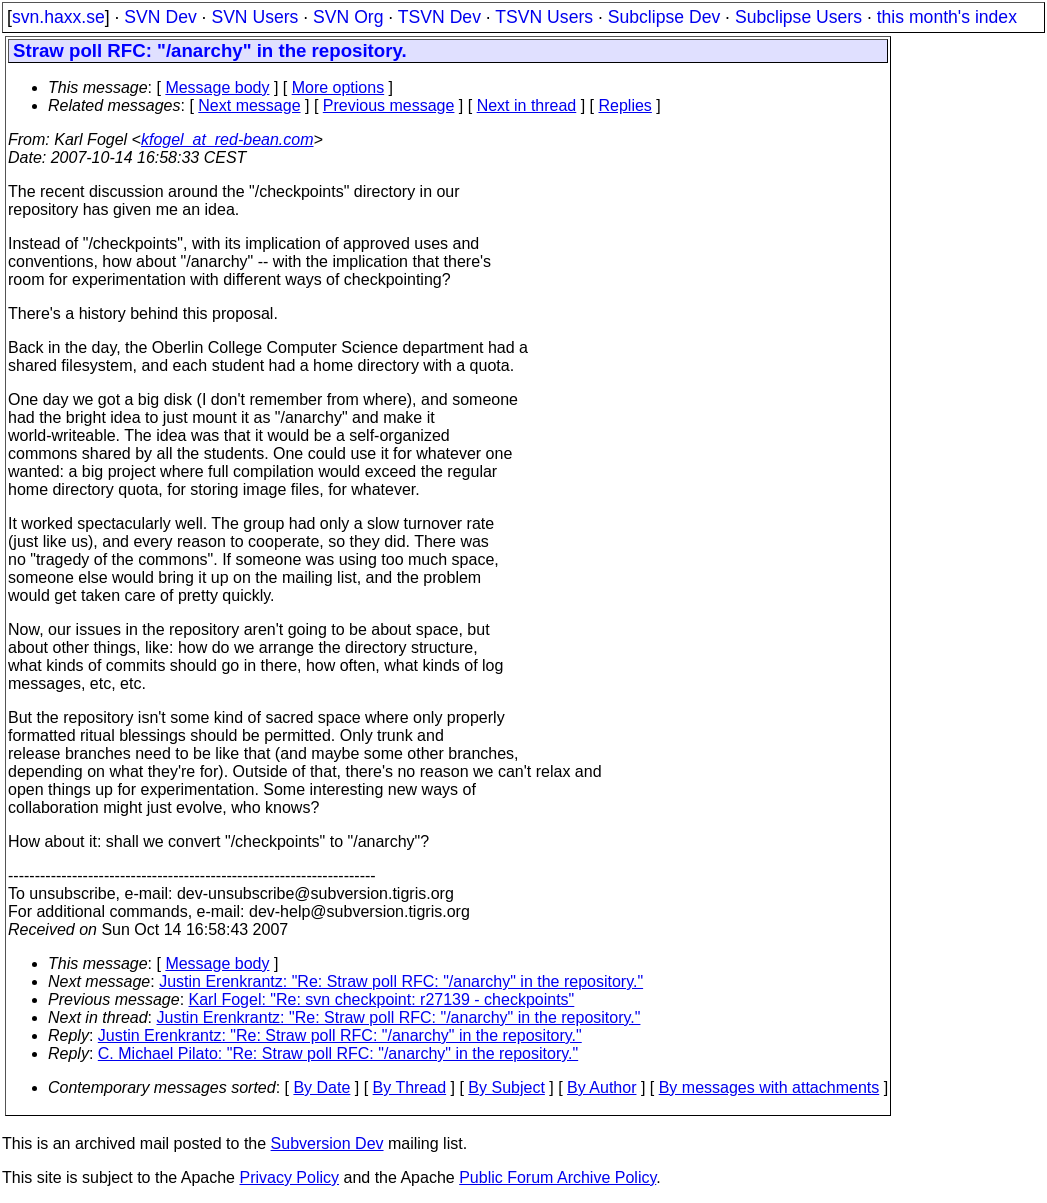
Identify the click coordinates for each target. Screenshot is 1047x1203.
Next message (249, 105)
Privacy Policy (289, 1177)
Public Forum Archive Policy (557, 1177)
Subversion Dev (327, 1143)
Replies (625, 105)
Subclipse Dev (664, 17)
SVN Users (254, 17)
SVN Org (348, 17)
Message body (217, 87)
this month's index (947, 17)
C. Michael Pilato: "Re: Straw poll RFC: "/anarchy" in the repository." (338, 1053)
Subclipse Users (798, 17)
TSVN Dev (439, 17)
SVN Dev (160, 17)
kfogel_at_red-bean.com (227, 139)
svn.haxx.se (58, 17)
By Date (321, 1087)
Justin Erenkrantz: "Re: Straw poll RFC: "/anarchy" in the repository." (401, 981)
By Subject (506, 1087)
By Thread (410, 1087)
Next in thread (527, 105)
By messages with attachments (769, 1087)
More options (338, 87)
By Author (601, 1087)
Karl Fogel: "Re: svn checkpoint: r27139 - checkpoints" (382, 999)
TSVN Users (544, 17)
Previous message (389, 105)
